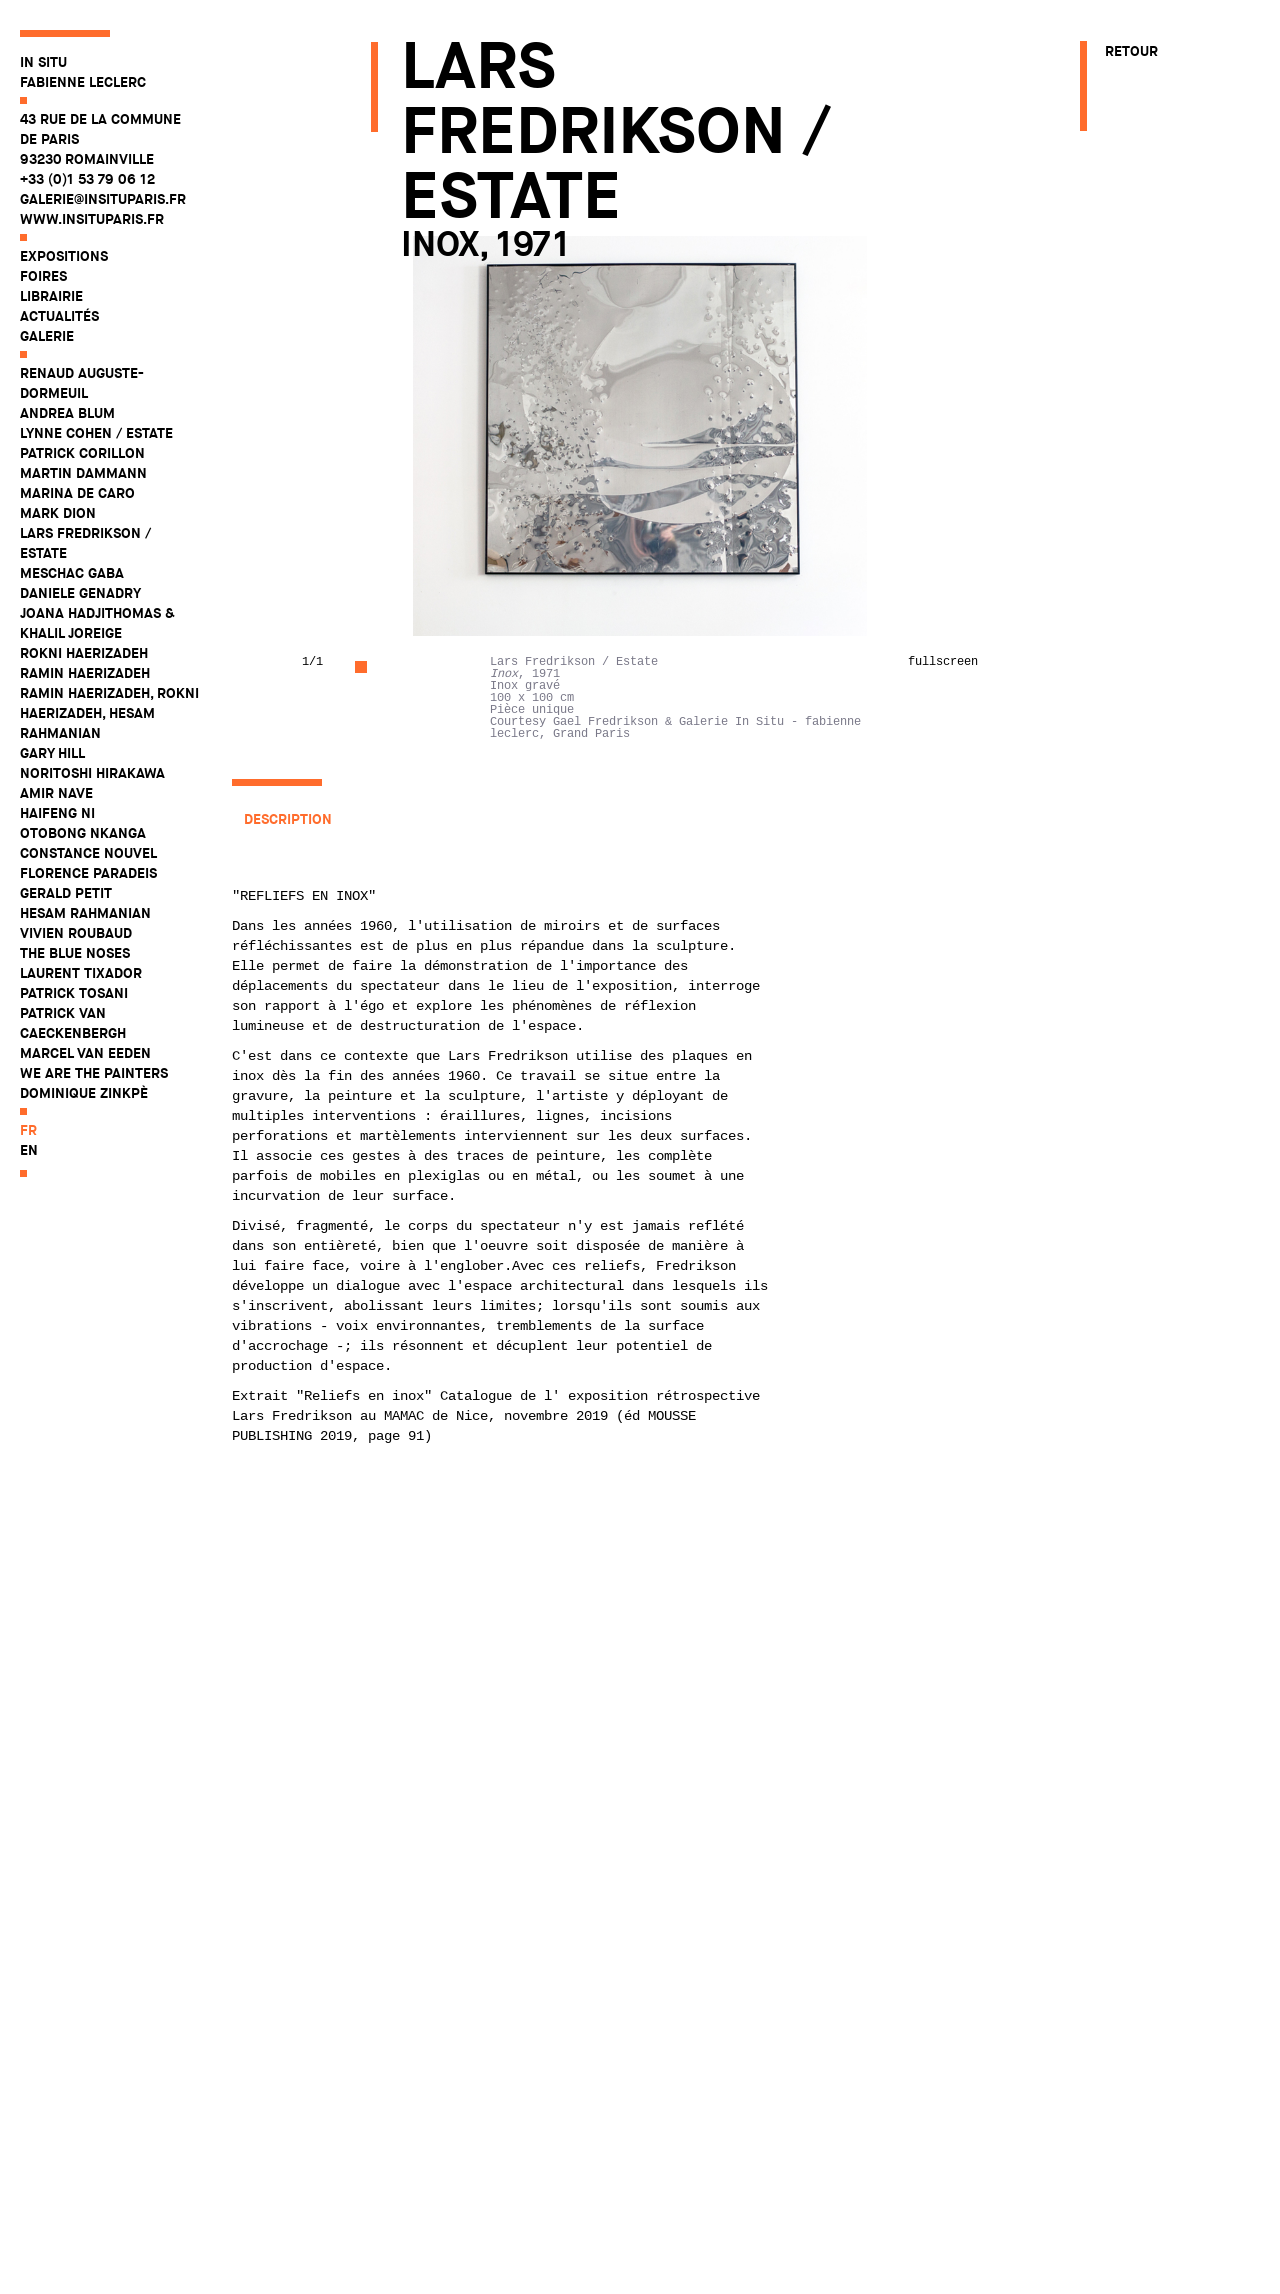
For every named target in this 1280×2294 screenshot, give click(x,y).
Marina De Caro (77, 493)
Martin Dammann (83, 473)
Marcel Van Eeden (85, 1053)
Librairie (51, 296)
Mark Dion (58, 513)
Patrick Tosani (74, 993)
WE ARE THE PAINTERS (94, 1073)
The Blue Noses (75, 953)
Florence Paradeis (88, 873)
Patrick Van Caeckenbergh (73, 1023)
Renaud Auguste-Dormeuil (82, 383)
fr (28, 1130)
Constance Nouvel (88, 853)
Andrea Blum (67, 413)
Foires (43, 276)
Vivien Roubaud (76, 933)
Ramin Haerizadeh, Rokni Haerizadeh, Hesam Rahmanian (109, 713)
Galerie (47, 336)
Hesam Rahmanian (85, 913)
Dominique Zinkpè (84, 1093)
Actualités (59, 316)
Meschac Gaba (72, 573)
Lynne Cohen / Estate (96, 433)
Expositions (64, 256)
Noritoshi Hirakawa (92, 773)
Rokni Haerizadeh (84, 653)
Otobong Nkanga (83, 833)
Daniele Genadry (80, 593)
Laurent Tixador (81, 973)
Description (288, 819)
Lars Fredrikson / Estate (85, 543)
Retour (1131, 51)
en (29, 1150)
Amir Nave (56, 793)
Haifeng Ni (57, 813)
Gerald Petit (66, 893)
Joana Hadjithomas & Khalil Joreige (97, 623)
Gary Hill (52, 753)
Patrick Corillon (82, 453)
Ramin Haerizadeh (85, 673)
